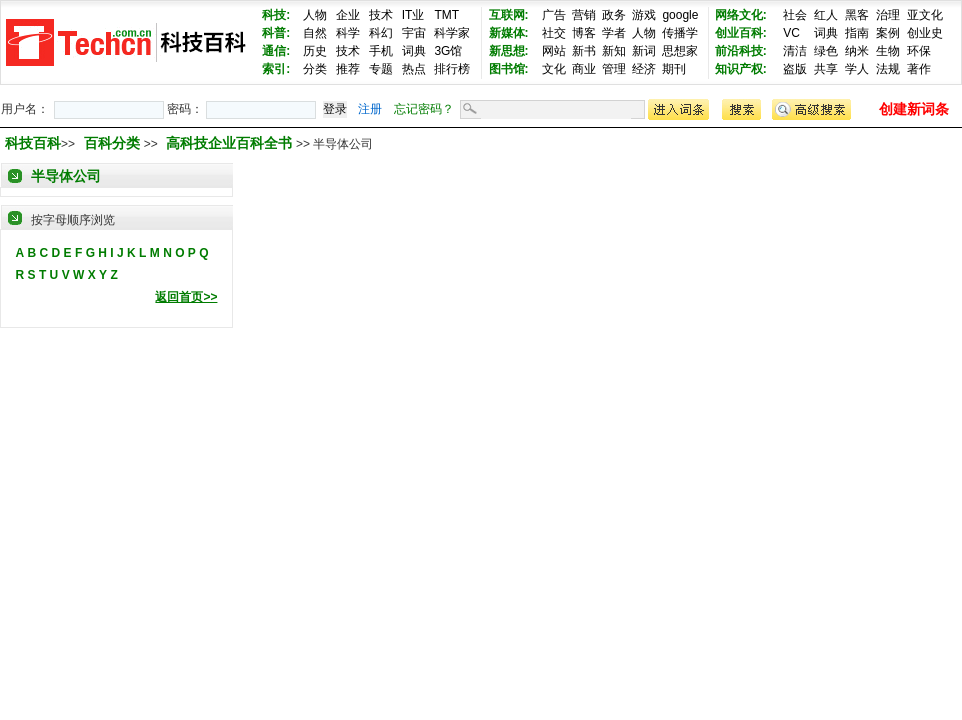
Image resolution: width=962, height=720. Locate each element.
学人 (857, 69)
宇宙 (414, 33)
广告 (554, 15)
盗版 (795, 69)
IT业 (413, 15)
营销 (584, 15)
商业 (584, 69)
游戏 (644, 15)
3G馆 (448, 51)
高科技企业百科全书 (231, 143)
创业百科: (741, 33)
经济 (644, 69)
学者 (614, 33)
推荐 (348, 69)
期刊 (674, 69)
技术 (381, 15)
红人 (826, 15)
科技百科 (33, 143)
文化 (554, 69)
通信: (276, 51)
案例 (888, 33)
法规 (888, 69)
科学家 (452, 33)
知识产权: (741, 69)
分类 (315, 69)
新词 (644, 51)
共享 (826, 69)
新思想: (509, 51)
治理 (888, 15)
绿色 (826, 51)
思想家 (680, 51)
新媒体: (509, 33)
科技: (276, 15)
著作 (919, 69)
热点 (414, 69)
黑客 (857, 15)
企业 (348, 15)
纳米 (857, 51)
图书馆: (509, 69)
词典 (414, 51)
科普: (276, 33)
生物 (888, 51)
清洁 (795, 51)
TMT (446, 15)
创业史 (925, 33)
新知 (614, 51)
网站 (554, 51)
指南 (857, 33)
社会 (795, 15)
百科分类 (112, 143)
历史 (315, 51)
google (680, 15)
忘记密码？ (424, 109)
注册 (370, 109)
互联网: (509, 15)
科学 (348, 33)
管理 (614, 69)
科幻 (381, 33)
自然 (315, 33)
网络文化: (741, 15)
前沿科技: (741, 51)
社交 (554, 33)
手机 (381, 51)
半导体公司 (66, 176)
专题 (381, 69)
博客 (584, 33)
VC (791, 33)
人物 (315, 15)
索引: (276, 69)
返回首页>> (186, 297)
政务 (614, 15)
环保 (919, 51)
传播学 (680, 33)
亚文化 (925, 15)
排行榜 (452, 69)
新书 (584, 51)
